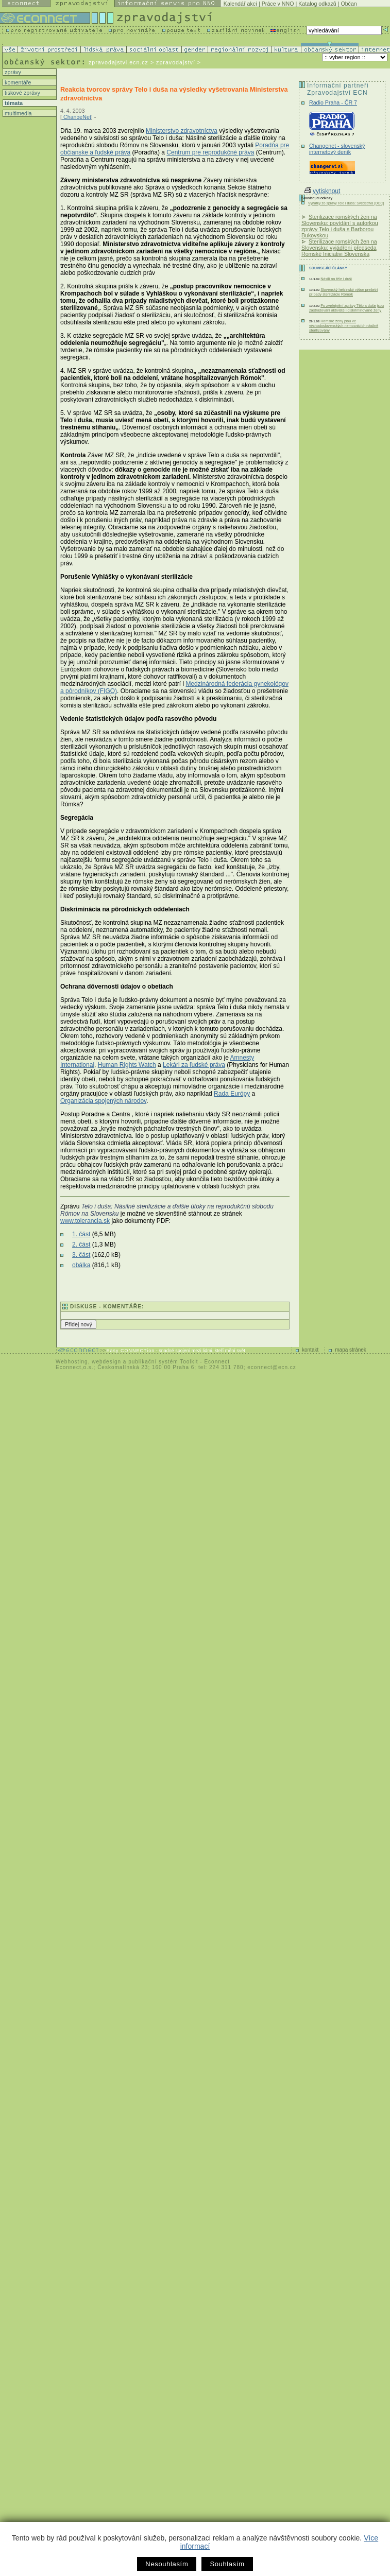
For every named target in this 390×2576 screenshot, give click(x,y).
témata (13, 103)
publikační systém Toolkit (163, 1361)
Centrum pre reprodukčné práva (210, 152)
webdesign (106, 1361)
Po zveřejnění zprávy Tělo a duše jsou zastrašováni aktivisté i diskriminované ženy (346, 308)
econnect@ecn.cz (271, 1367)
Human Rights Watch (127, 1064)
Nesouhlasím (166, 2564)
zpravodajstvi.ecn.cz (118, 62)
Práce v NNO (278, 4)
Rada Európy (232, 1093)
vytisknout (322, 191)
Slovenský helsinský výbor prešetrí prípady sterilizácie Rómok (343, 292)
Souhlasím (227, 2564)
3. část (81, 1254)
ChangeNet (76, 117)
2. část (81, 1244)
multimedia (17, 113)
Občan (349, 4)
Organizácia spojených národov (103, 1100)
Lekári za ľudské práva (194, 1064)
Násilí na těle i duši (336, 278)
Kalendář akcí (240, 4)
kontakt (310, 1350)
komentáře (17, 82)
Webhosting (72, 1361)
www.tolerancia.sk (85, 1220)
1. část (81, 1234)
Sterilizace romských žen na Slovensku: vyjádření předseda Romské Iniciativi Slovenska (339, 247)
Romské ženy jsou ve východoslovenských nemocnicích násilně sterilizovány (343, 326)
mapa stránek (350, 1350)
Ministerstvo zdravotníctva (181, 130)
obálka (81, 1265)
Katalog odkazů (317, 4)
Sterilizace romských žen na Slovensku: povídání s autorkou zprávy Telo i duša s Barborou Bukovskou (339, 226)
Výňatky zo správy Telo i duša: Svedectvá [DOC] (346, 203)
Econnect (217, 1361)
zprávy (12, 72)
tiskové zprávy (21, 93)
